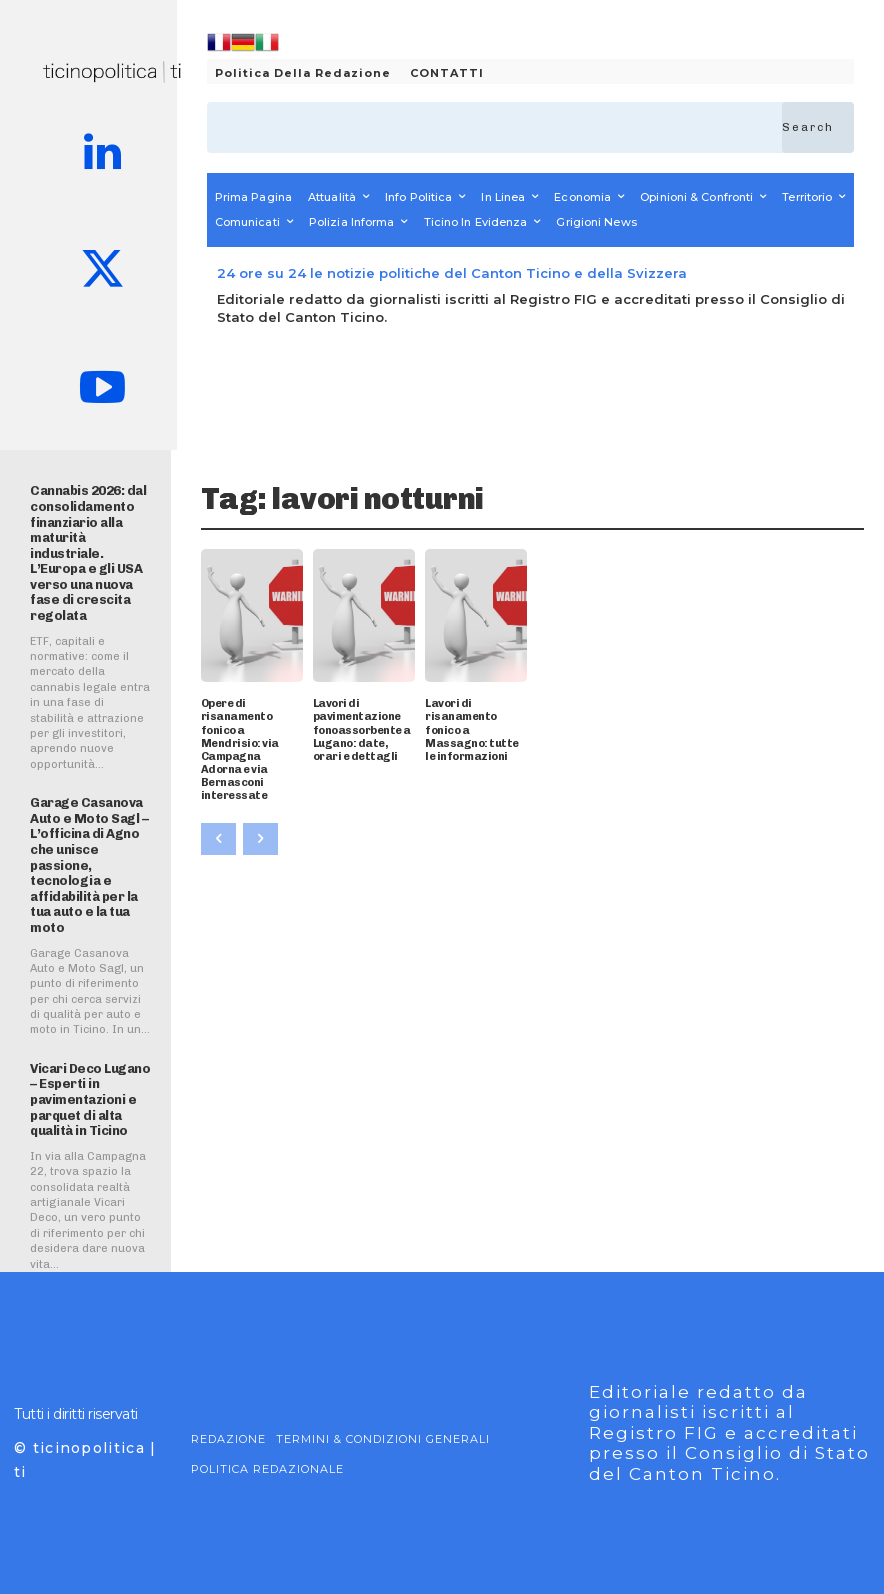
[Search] (818, 127)
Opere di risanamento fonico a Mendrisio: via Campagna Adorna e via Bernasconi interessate (240, 749)
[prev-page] (218, 839)
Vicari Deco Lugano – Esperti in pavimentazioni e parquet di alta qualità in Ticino (90, 1099)
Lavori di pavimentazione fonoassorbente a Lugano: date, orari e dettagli (362, 730)
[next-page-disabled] (260, 839)
